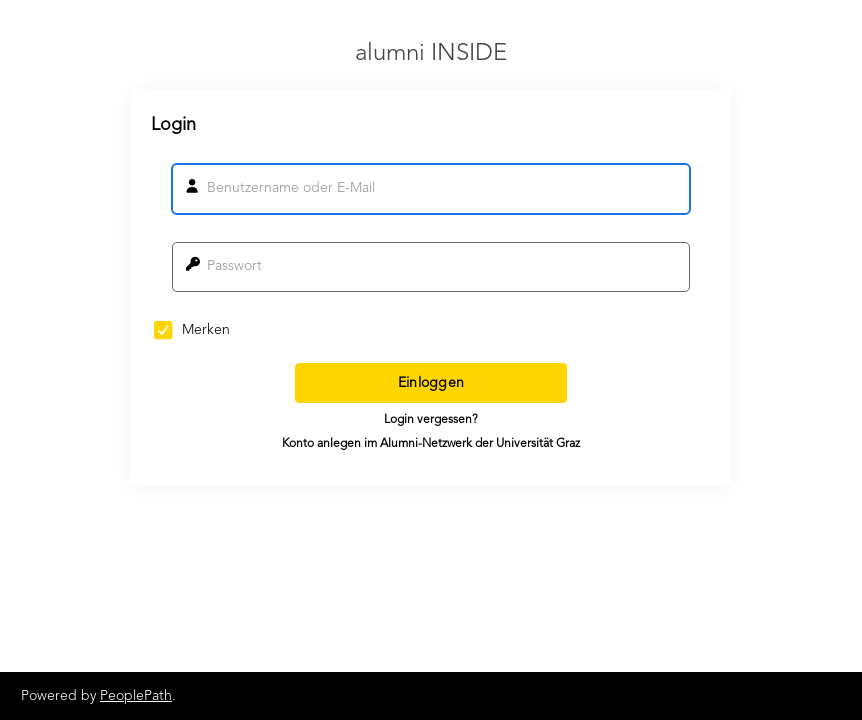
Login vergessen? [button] (431, 420)
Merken (192, 330)
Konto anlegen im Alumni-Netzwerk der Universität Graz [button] (431, 444)
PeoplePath (136, 696)
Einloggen (431, 383)
